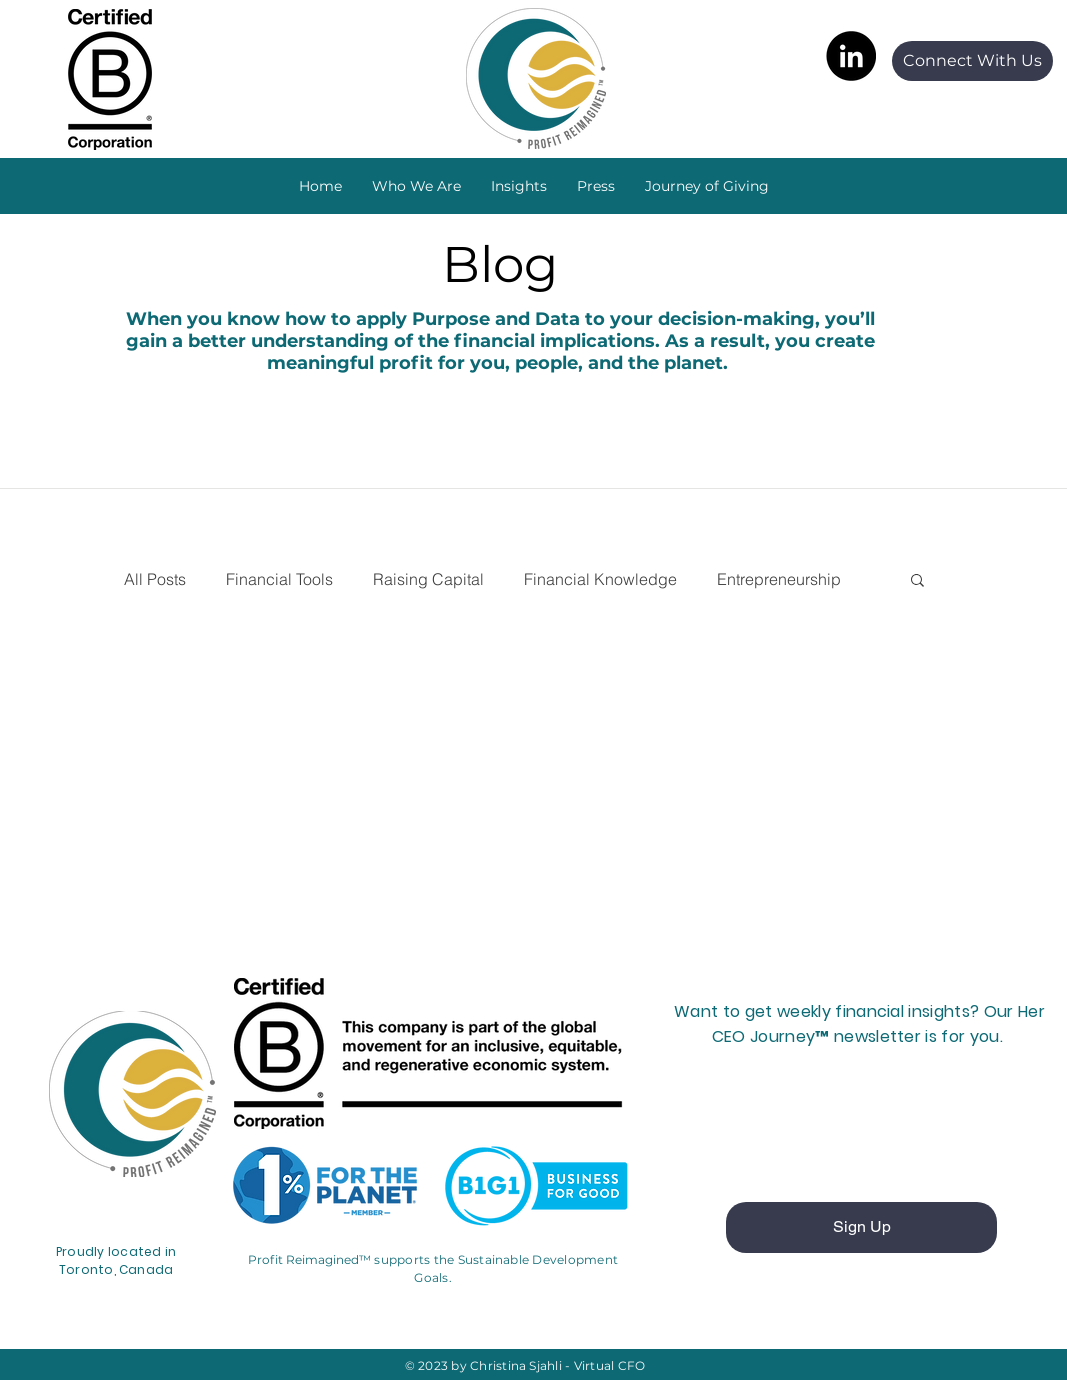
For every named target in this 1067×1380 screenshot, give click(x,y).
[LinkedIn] (851, 56)
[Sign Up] (861, 1227)
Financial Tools (279, 579)
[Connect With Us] (972, 61)
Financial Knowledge (600, 579)
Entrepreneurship (779, 579)
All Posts (155, 579)
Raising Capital (428, 579)
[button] (519, 186)
